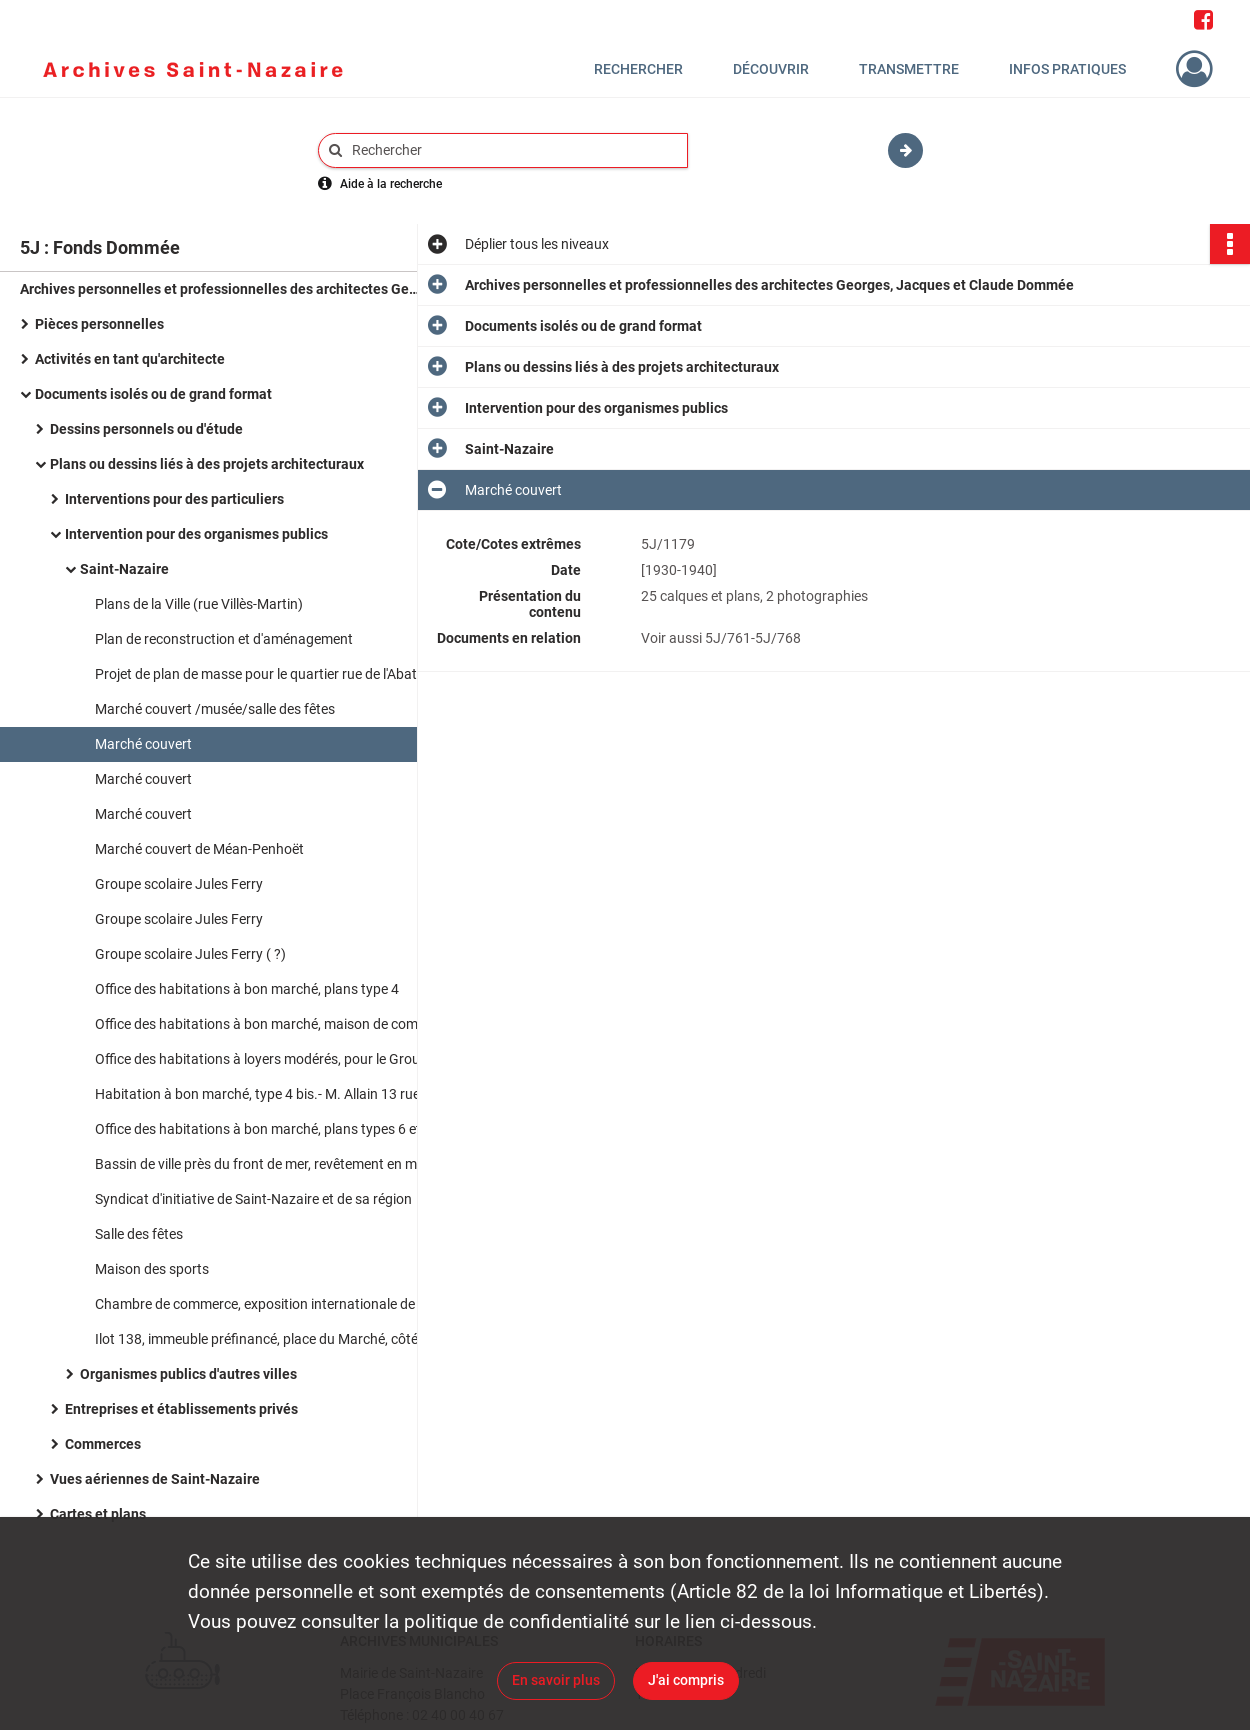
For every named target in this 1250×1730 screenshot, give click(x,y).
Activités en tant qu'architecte (130, 359)
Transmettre (909, 69)
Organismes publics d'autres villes (188, 1374)
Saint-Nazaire (124, 569)
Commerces (103, 1444)
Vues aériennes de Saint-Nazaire (155, 1479)
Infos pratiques (1067, 69)
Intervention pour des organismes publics (196, 534)
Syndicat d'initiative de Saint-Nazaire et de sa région (253, 1199)
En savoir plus (556, 1680)
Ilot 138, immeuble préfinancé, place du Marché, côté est (267, 1339)
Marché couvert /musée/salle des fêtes (215, 709)
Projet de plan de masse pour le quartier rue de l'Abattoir (266, 674)
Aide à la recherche (391, 184)
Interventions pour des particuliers (174, 499)
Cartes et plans (98, 1514)
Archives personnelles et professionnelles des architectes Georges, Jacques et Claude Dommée (220, 289)
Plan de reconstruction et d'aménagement (224, 639)
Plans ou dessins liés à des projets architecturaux (207, 464)
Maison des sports (152, 1269)
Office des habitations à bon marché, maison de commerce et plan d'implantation (295, 1024)
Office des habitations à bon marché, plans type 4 (247, 989)
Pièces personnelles (99, 324)
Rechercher (638, 69)
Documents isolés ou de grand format (153, 394)
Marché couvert (143, 744)
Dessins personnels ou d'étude (146, 429)
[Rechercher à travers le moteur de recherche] (513, 150)
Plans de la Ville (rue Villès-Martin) (199, 604)
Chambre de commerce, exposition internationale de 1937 (272, 1304)
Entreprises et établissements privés (181, 1409)
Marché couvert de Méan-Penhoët (199, 849)
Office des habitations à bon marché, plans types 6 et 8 (263, 1129)
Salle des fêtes (139, 1234)
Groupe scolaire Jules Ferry (179, 884)
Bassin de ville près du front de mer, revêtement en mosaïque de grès (295, 1164)
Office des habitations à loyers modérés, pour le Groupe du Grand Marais (295, 1059)
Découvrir (771, 69)
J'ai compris (686, 1680)
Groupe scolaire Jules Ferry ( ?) (190, 954)
